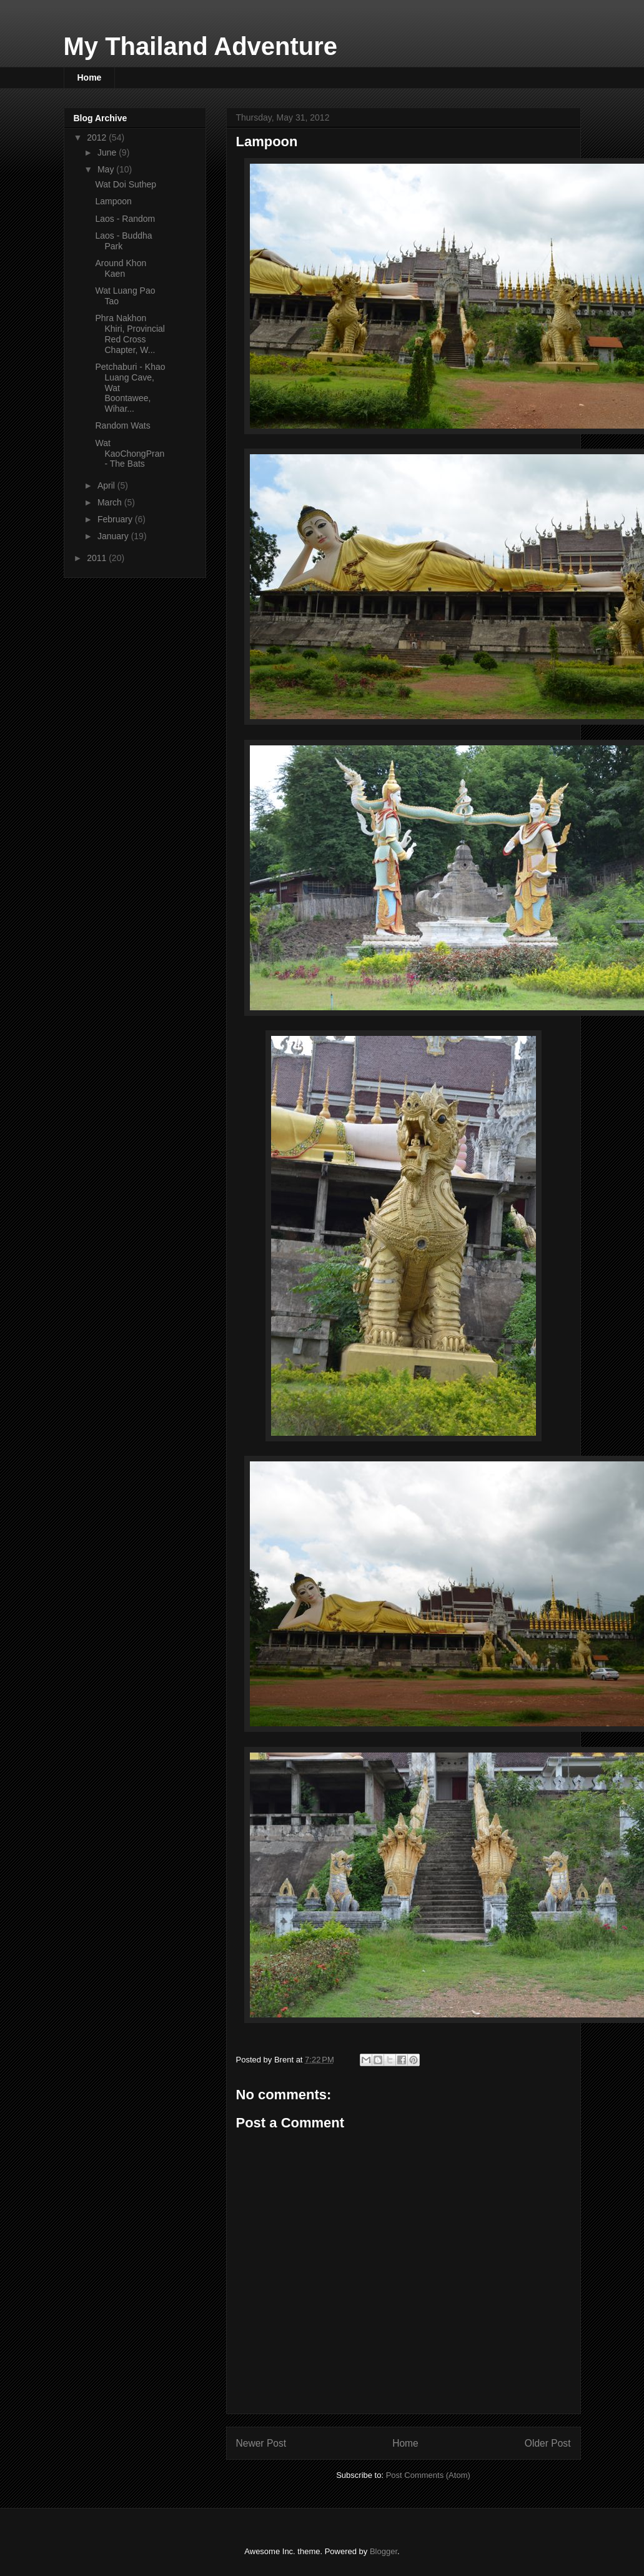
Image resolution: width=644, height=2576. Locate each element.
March (110, 502)
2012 (98, 137)
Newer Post (261, 2443)
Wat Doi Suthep (125, 184)
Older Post (548, 2443)
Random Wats (122, 425)
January (114, 536)
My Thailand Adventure (201, 46)
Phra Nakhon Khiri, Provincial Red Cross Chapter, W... (129, 333)
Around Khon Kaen (120, 268)
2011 (98, 558)
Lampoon (113, 201)
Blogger (383, 2551)
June (108, 152)
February (116, 519)
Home (89, 77)
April (107, 485)
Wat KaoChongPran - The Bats (129, 453)
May (106, 169)
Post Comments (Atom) (428, 2475)
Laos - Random (125, 219)
